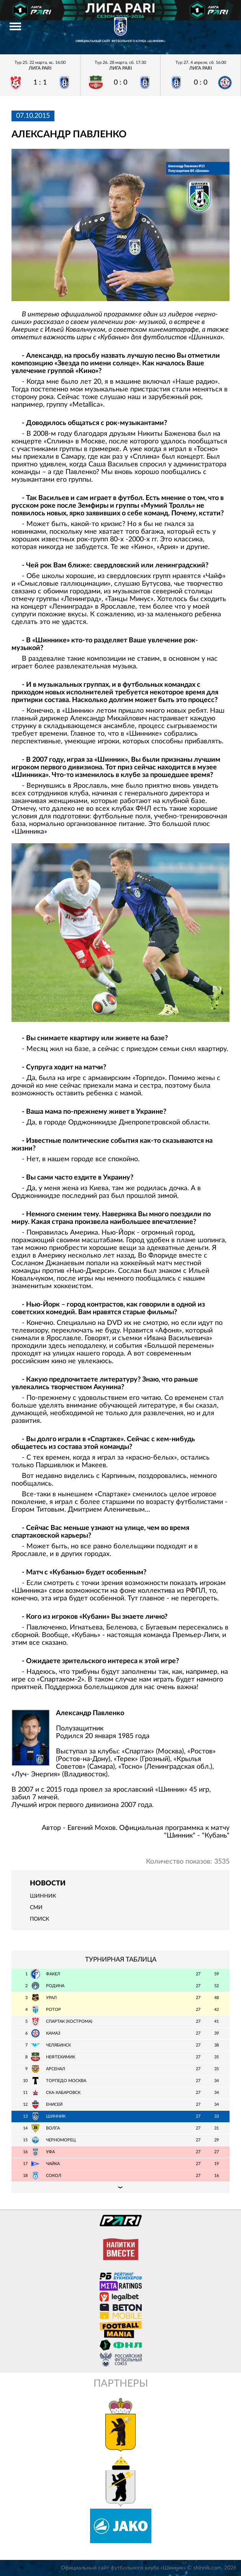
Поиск (39, 1919)
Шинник (43, 1896)
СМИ (36, 1907)
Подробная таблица (120, 2187)
